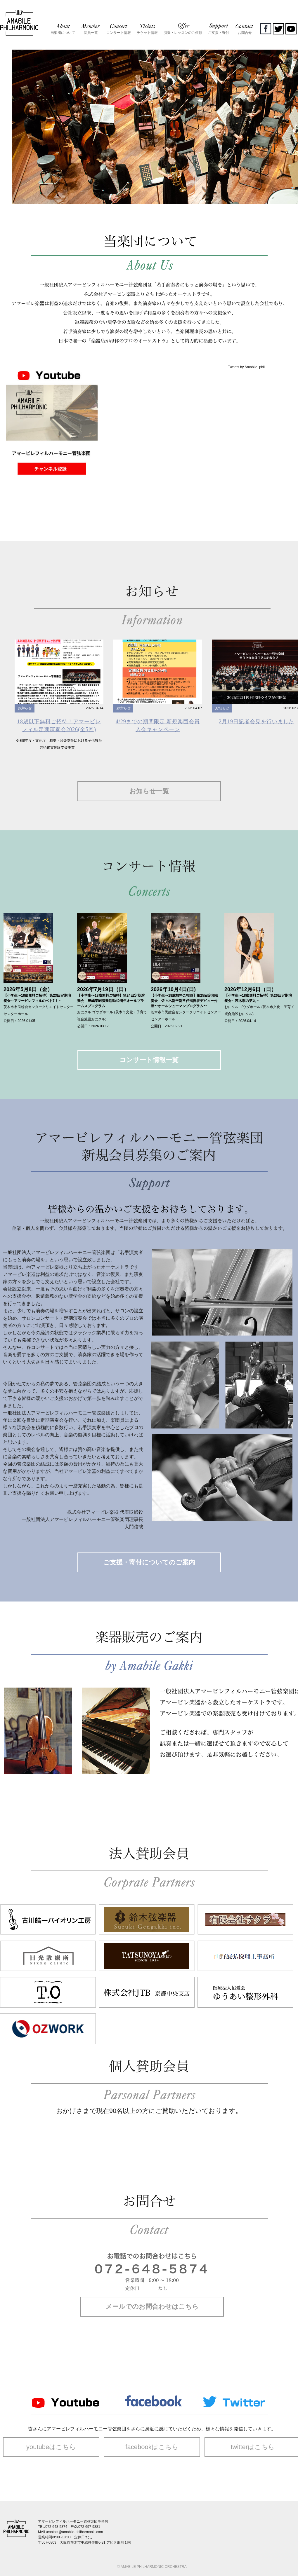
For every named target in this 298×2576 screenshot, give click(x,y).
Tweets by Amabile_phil (246, 367)
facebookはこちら (151, 2447)
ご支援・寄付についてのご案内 (149, 1562)
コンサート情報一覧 (149, 1059)
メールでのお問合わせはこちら (152, 2306)
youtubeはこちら (51, 2447)
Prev (7, 116)
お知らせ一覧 (149, 791)
